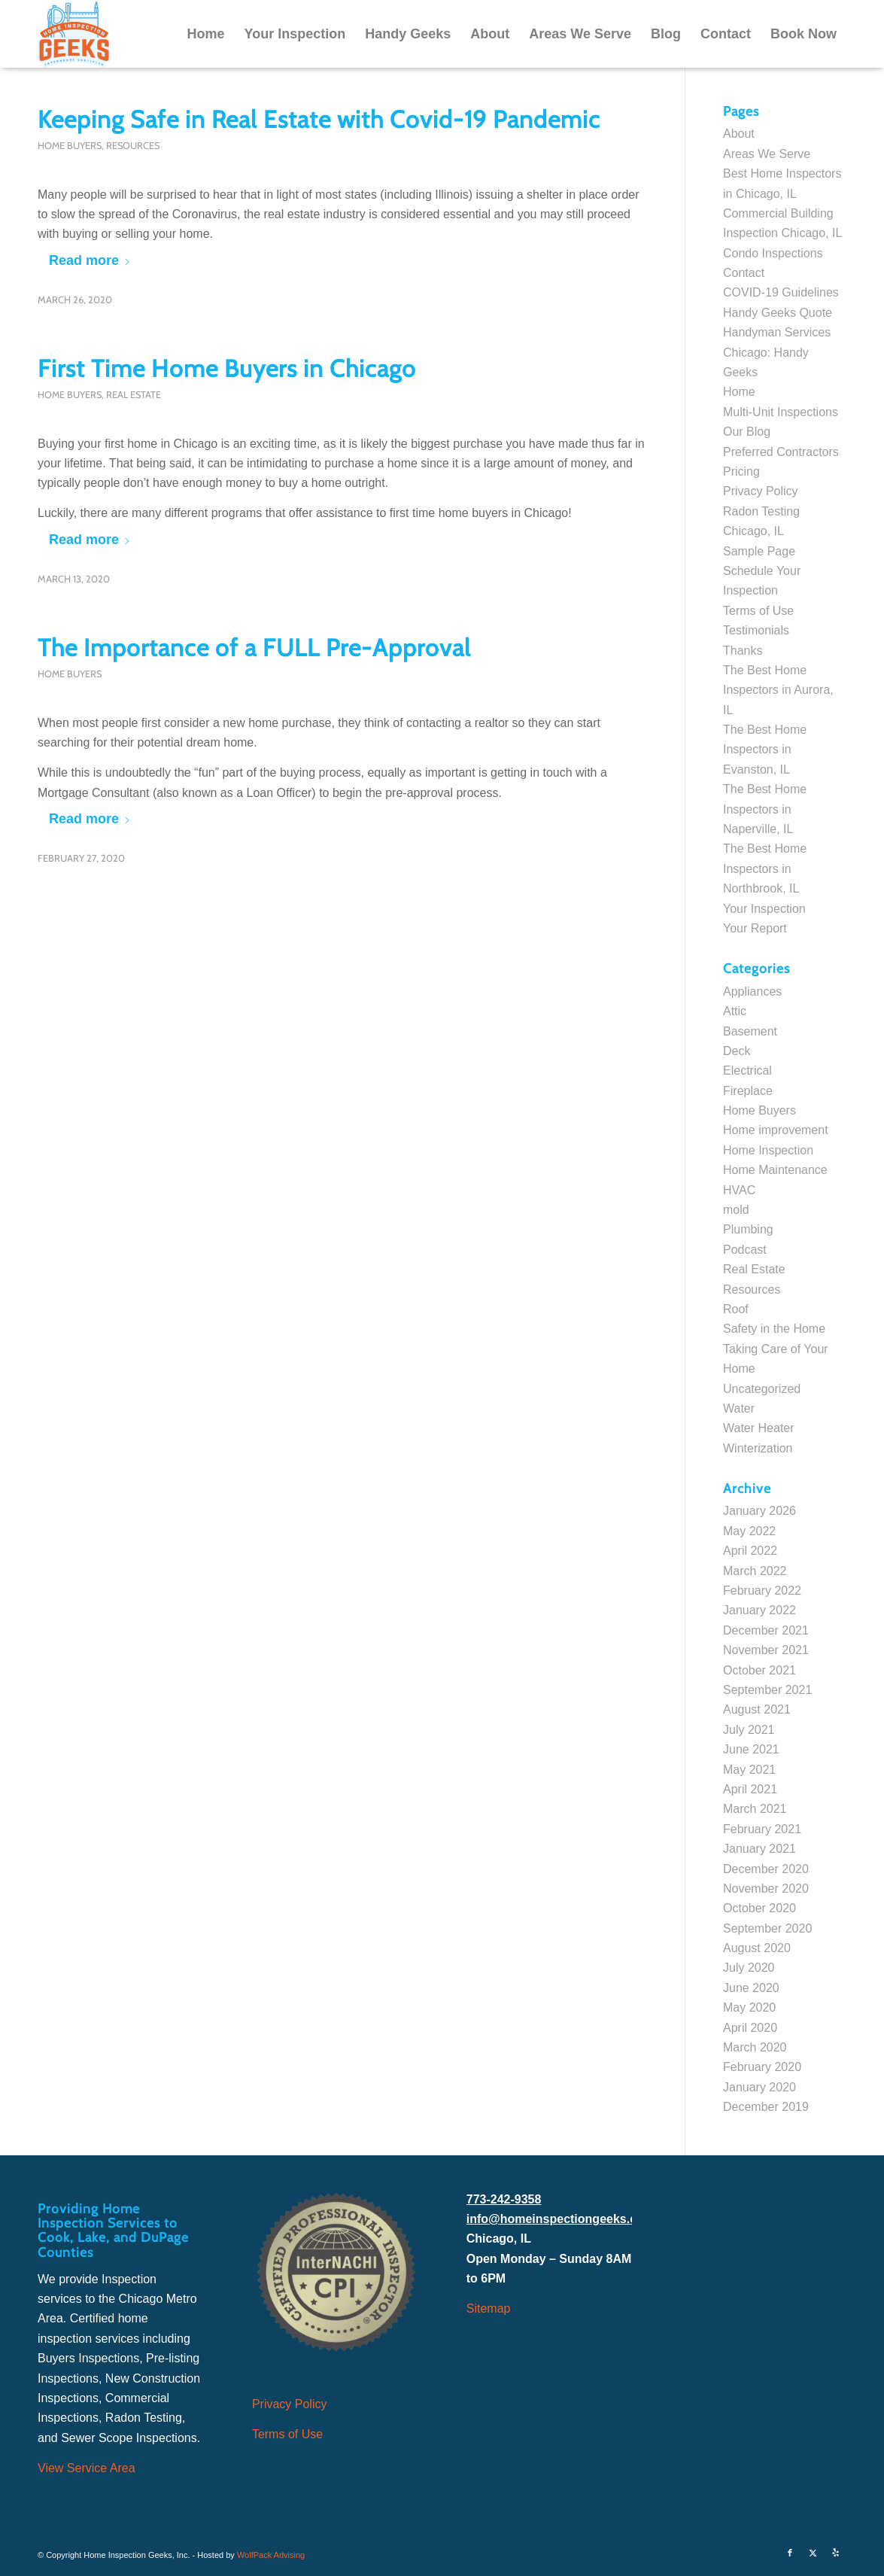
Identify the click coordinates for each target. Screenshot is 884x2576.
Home (739, 391)
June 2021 (751, 1749)
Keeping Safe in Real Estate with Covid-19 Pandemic (319, 119)
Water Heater (758, 1428)
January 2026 (759, 1510)
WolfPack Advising (271, 2554)
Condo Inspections (773, 253)
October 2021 (759, 1670)
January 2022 (759, 1610)
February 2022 (762, 1590)
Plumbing (748, 1229)
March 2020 (755, 2047)
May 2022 (749, 1531)
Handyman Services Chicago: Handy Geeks (777, 352)
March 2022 (755, 1571)
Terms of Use (758, 610)
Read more (90, 260)
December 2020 (766, 1869)
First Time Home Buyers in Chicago (227, 368)
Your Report (755, 928)
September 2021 (767, 1689)
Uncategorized (761, 1388)
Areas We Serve (766, 154)
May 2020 (749, 2007)
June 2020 (751, 1987)
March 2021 (755, 1808)
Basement (750, 1031)
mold (736, 1209)
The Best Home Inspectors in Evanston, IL (765, 749)
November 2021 (766, 1650)
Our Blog (746, 431)
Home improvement (775, 1130)
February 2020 (762, 2066)
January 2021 (759, 1848)
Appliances (752, 991)
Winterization (757, 1448)
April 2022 (750, 1550)
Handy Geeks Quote (777, 312)
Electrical (747, 1070)
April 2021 (750, 1789)
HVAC (739, 1190)
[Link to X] (812, 2552)
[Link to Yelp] (835, 2552)
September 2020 (767, 1928)
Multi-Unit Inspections (780, 412)
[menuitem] (205, 34)
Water (739, 1408)
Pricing (741, 471)
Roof (736, 1309)
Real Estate (133, 394)
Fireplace (748, 1090)
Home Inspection (768, 1150)
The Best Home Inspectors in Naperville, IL (765, 809)
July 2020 (749, 1967)
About (739, 133)
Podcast (745, 1249)
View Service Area (86, 2468)
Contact (743, 272)
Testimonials (756, 630)
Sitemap (488, 2308)
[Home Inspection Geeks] (74, 34)
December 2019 (766, 2106)
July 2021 (749, 1729)
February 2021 (762, 1829)
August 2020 (757, 1948)
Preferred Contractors (781, 452)
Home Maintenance (775, 1169)
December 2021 (766, 1630)
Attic (734, 1011)
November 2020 (766, 1888)
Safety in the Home (774, 1328)
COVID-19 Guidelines (781, 292)
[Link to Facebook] (790, 2552)
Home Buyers (70, 145)
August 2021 (757, 1709)
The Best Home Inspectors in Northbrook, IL (765, 868)
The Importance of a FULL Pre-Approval (254, 647)
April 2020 (750, 2027)
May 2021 (749, 1769)
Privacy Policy (760, 491)
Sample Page (759, 551)
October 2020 (759, 1908)
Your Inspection (764, 908)
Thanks (742, 650)
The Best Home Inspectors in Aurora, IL (778, 690)
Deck (736, 1051)
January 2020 (759, 2087)
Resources (132, 145)
